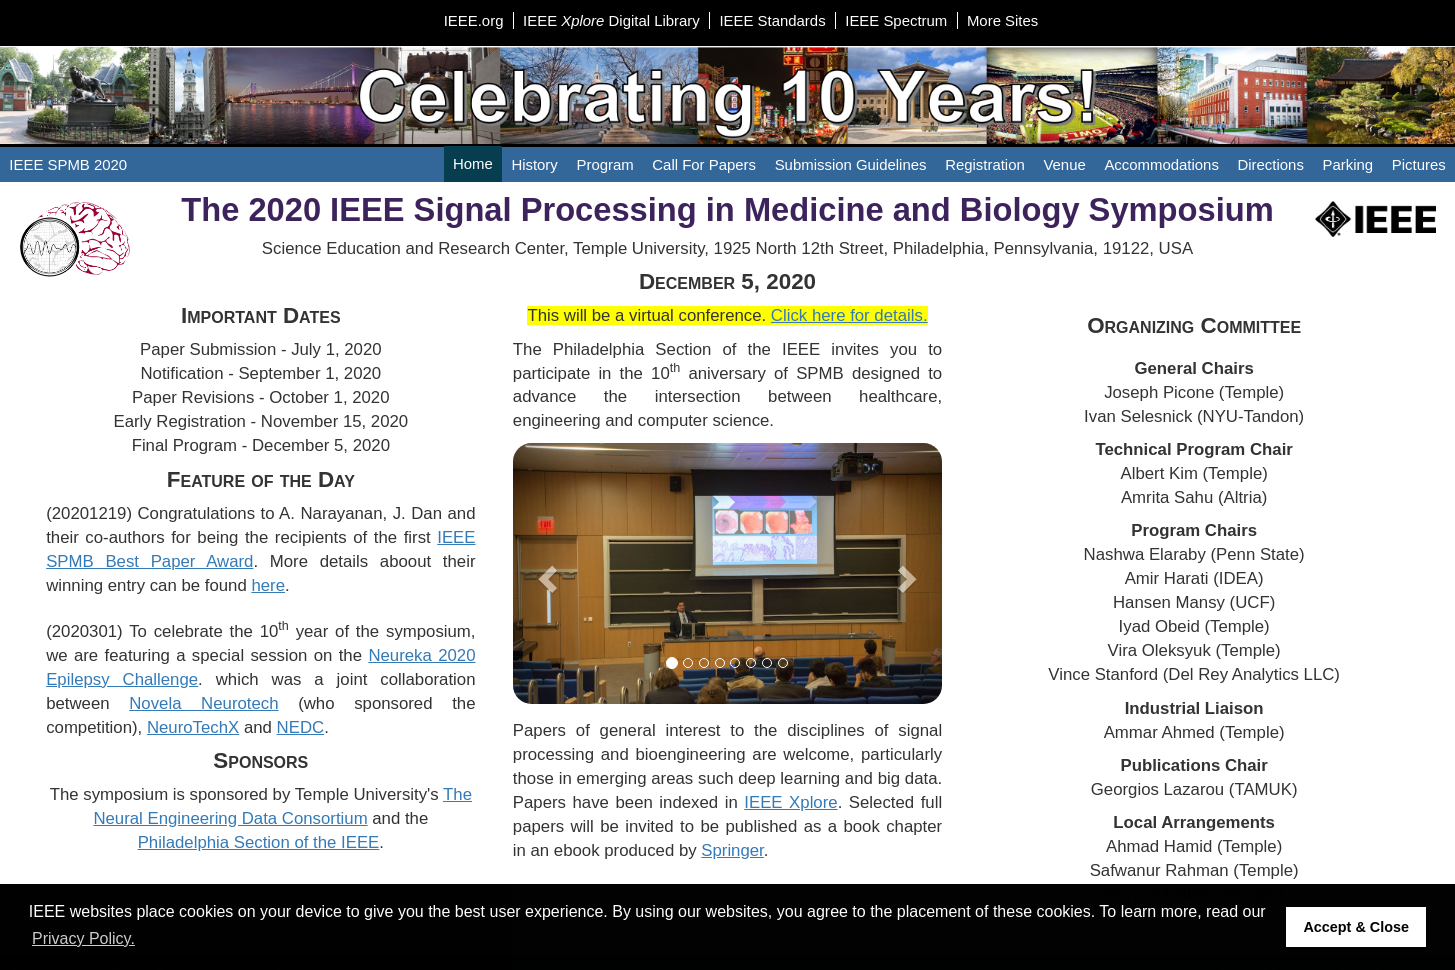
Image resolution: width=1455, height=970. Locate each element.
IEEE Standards (772, 20)
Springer (732, 850)
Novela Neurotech (203, 703)
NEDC (301, 727)
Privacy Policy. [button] (83, 938)
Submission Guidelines (851, 164)
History (534, 164)
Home (473, 164)
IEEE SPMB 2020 (68, 164)
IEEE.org (474, 20)
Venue (1064, 164)
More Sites (1002, 20)
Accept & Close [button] (1356, 927)
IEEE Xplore (790, 802)
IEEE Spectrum (896, 20)
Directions (1271, 164)
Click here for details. (849, 315)
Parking (1348, 164)
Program (604, 164)
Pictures (1419, 164)
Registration (985, 164)
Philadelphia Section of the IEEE (259, 842)
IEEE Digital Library (611, 20)
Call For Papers (704, 164)
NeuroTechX (193, 727)
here (268, 585)
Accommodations (1161, 164)
